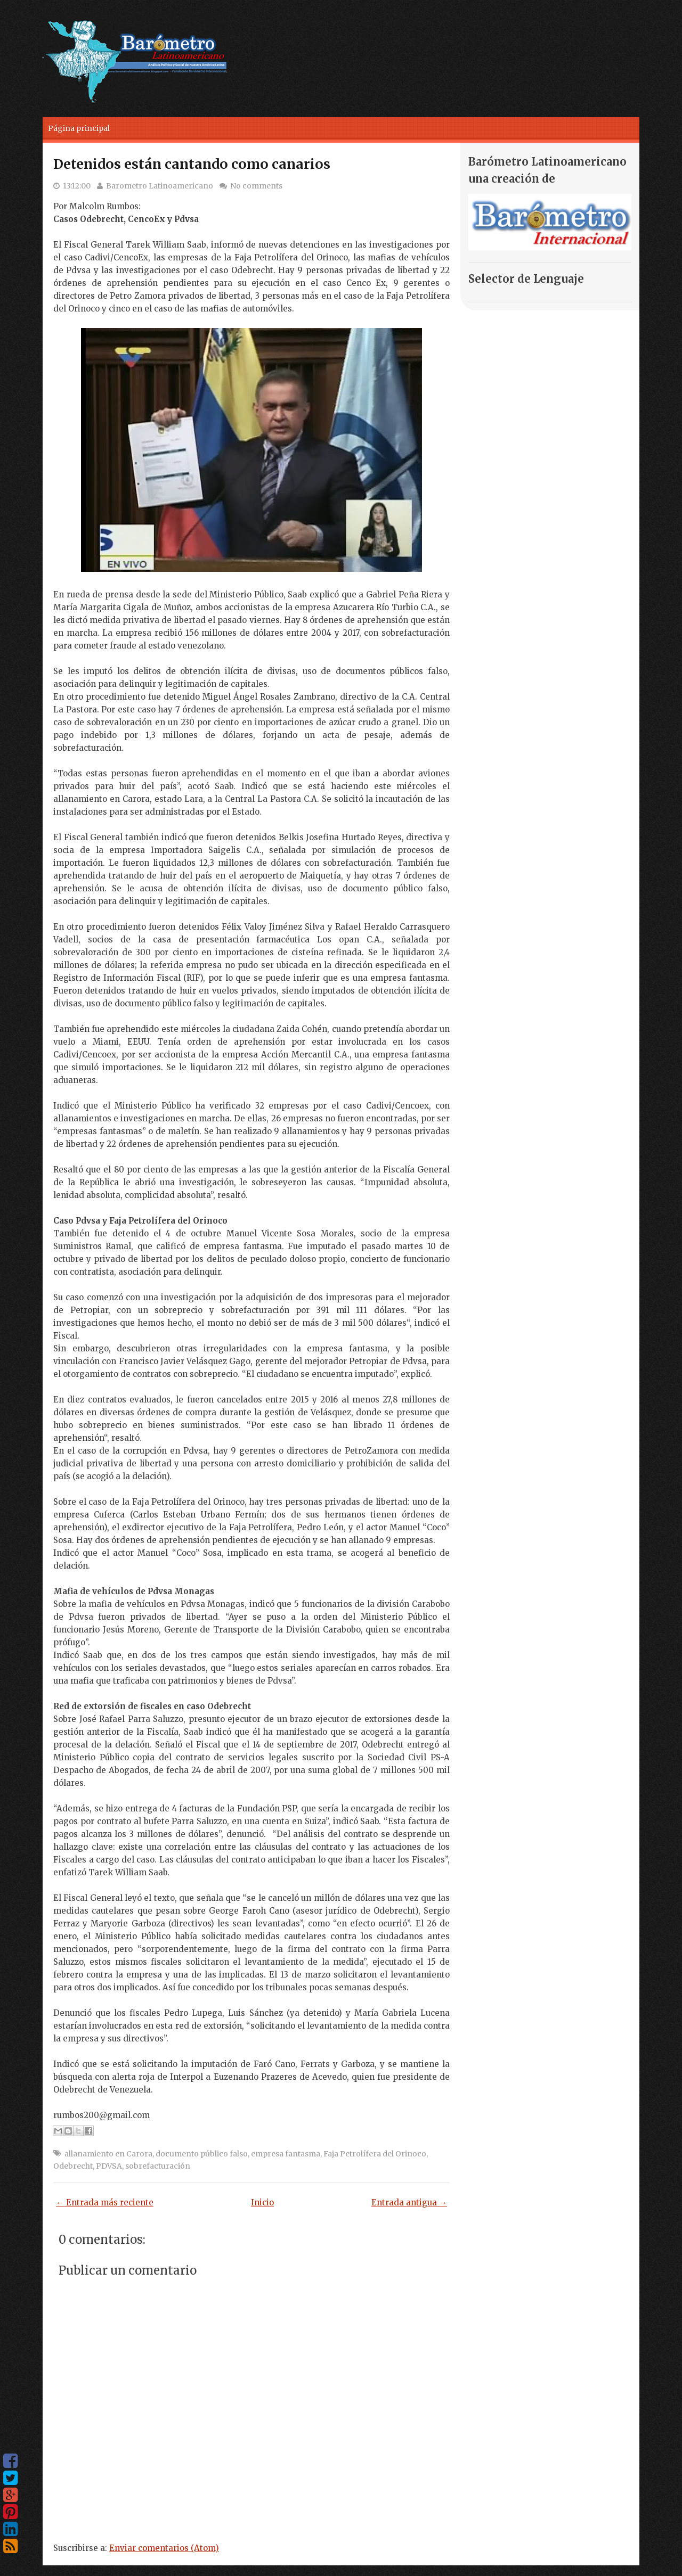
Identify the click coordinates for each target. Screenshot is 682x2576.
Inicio (262, 2202)
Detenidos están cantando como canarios (191, 164)
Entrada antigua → (409, 2202)
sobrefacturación (157, 2166)
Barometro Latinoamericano (159, 186)
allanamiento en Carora (108, 2154)
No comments (256, 186)
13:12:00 (77, 186)
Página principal (79, 128)
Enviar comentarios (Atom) (164, 2548)
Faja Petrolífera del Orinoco (374, 2154)
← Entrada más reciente (104, 2202)
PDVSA (109, 2166)
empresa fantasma (285, 2154)
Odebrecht (73, 2166)
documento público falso (202, 2154)
